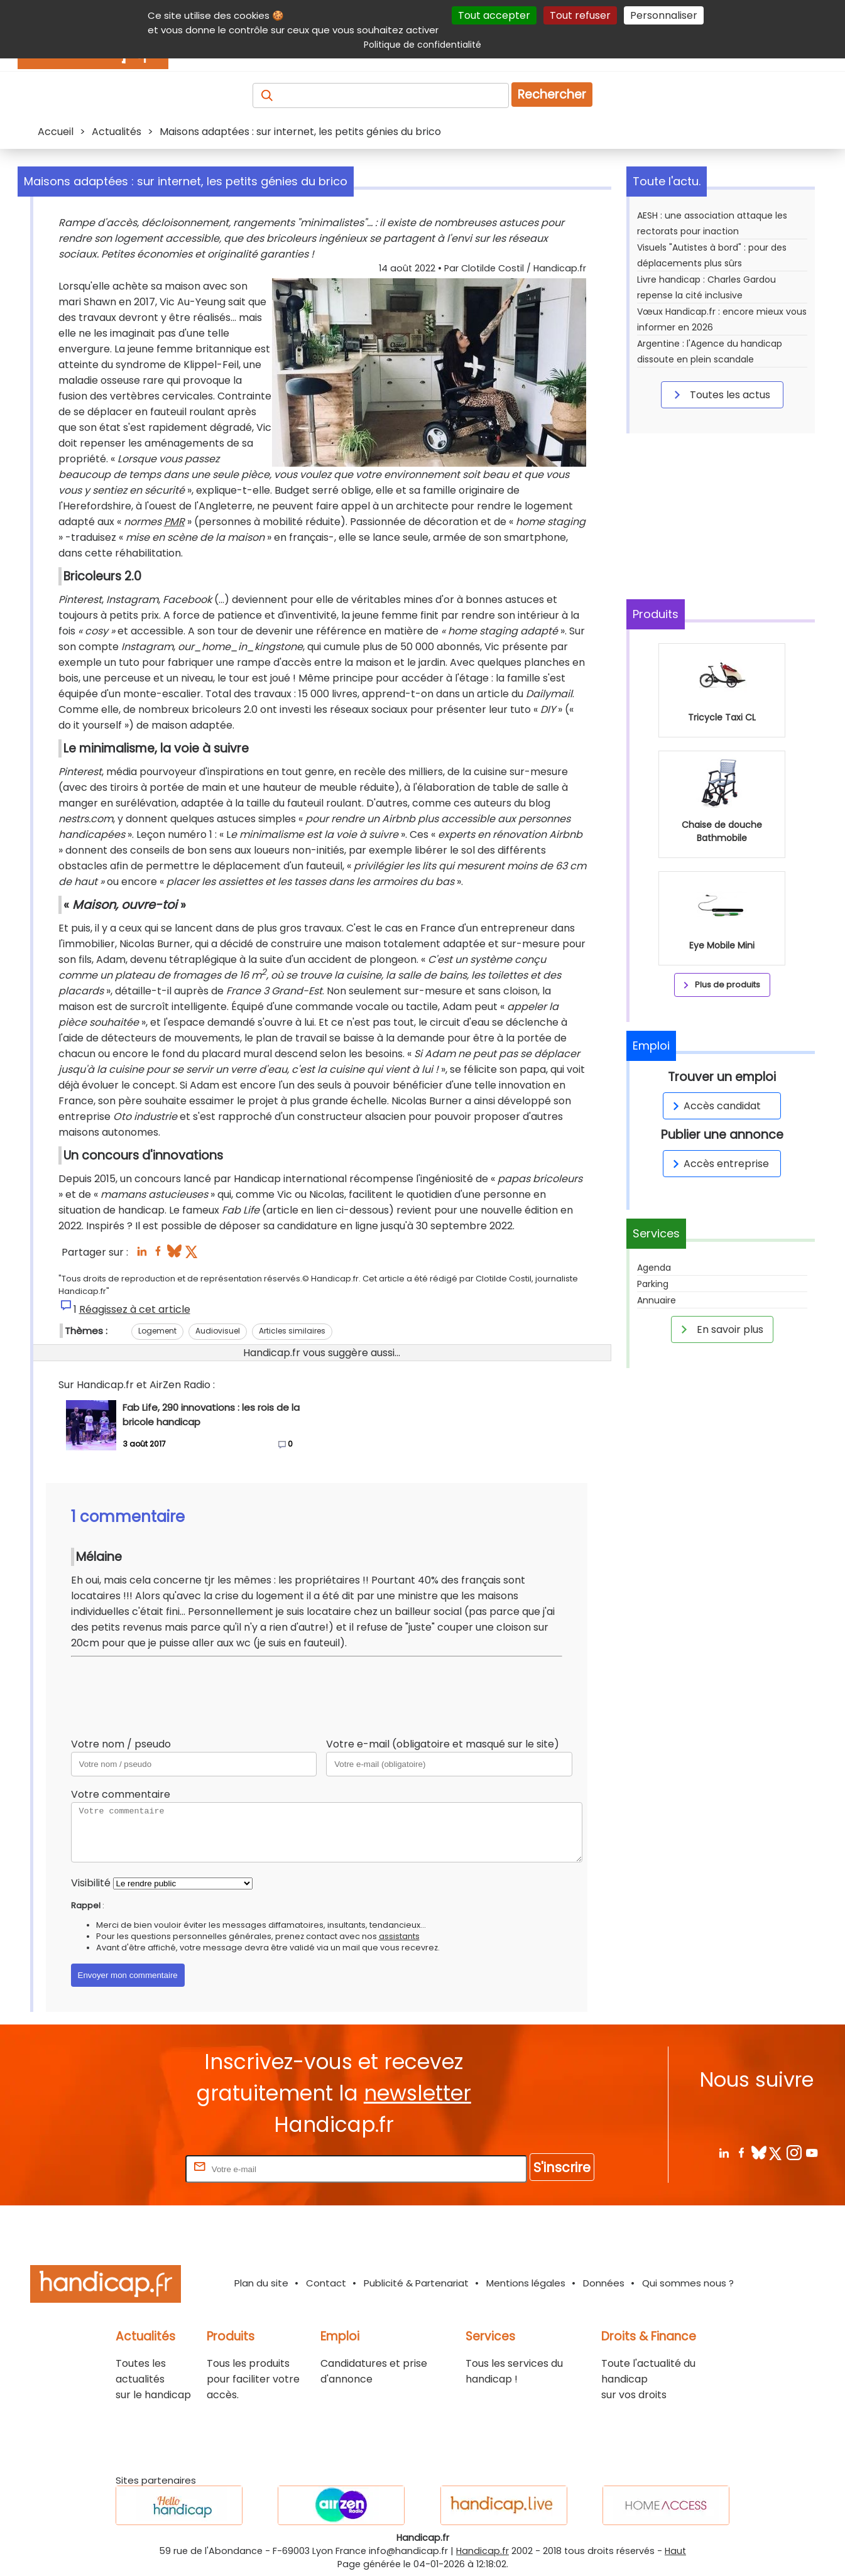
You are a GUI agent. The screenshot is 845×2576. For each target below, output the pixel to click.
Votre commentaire (120, 1794)
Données (603, 2283)
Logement (157, 1330)
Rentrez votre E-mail (132, 2168)
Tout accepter (494, 15)
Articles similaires (292, 1330)
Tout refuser (580, 15)
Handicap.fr (482, 2551)
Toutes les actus (720, 394)
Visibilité (91, 1883)
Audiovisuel (217, 1330)
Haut (675, 2551)
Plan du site (261, 2283)
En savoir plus (720, 1329)
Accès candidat (714, 1106)
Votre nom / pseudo (121, 1744)
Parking (652, 1284)
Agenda (654, 1267)
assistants (399, 1936)
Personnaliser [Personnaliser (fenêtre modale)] (663, 15)
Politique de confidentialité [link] (422, 44)
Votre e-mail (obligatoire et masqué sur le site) (442, 1744)
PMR (174, 521)
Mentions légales (525, 2283)
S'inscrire (562, 2167)
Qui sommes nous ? (688, 2283)
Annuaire (656, 1300)
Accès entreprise (718, 1163)
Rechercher (552, 94)
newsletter (417, 2093)
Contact (326, 2283)
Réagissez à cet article (134, 1309)
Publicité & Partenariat (416, 2283)
